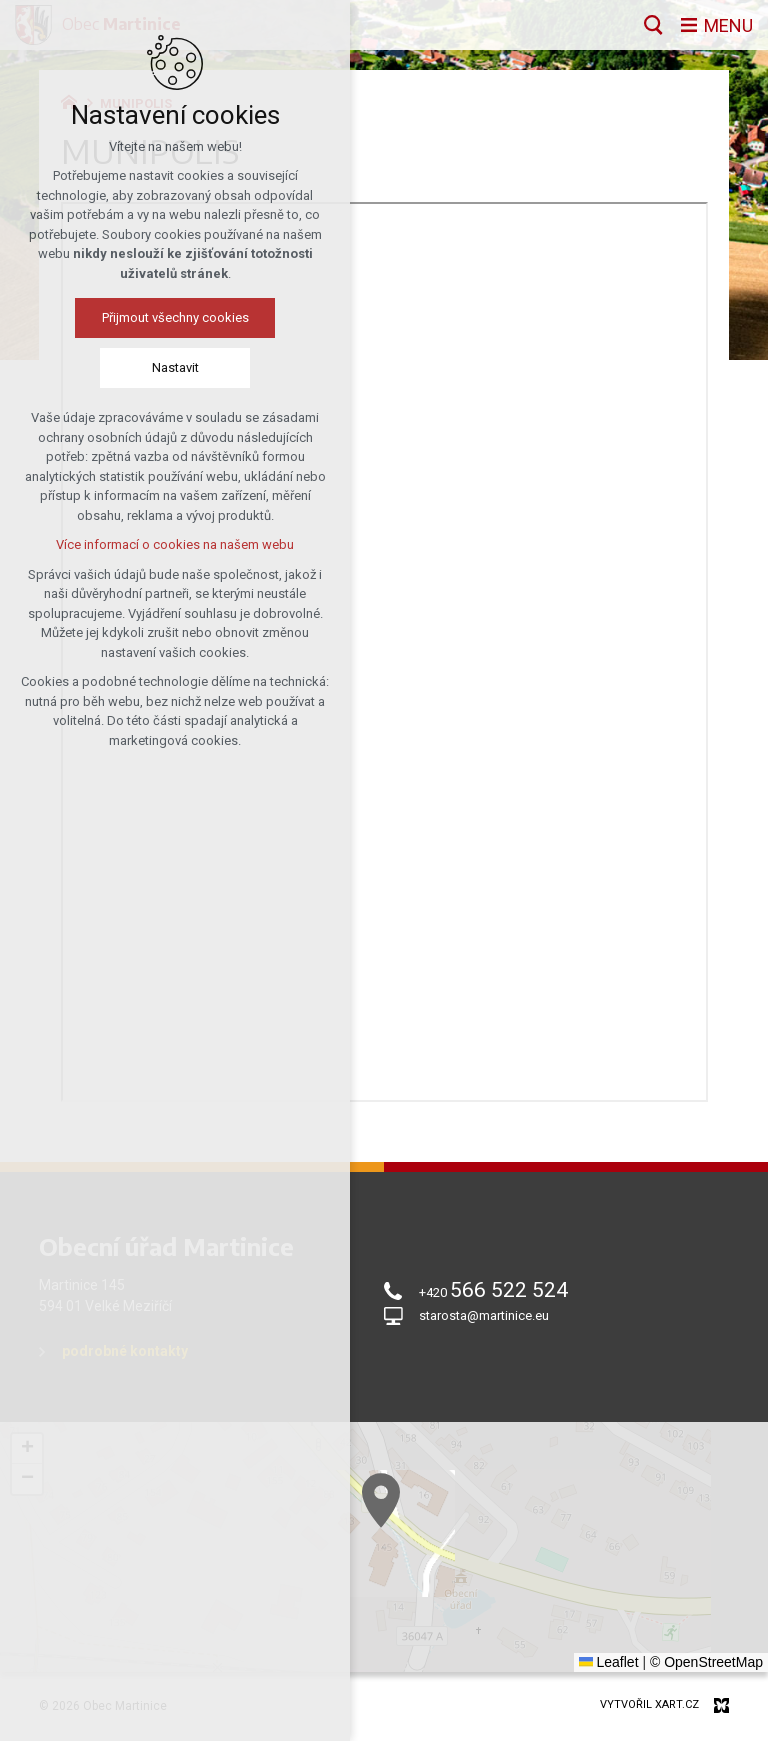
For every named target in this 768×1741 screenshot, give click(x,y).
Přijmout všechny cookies (137, 317)
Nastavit (137, 367)
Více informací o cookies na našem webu (138, 544)
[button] (603, 1651)
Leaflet (609, 1662)
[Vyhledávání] (653, 25)
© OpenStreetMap (706, 1662)
